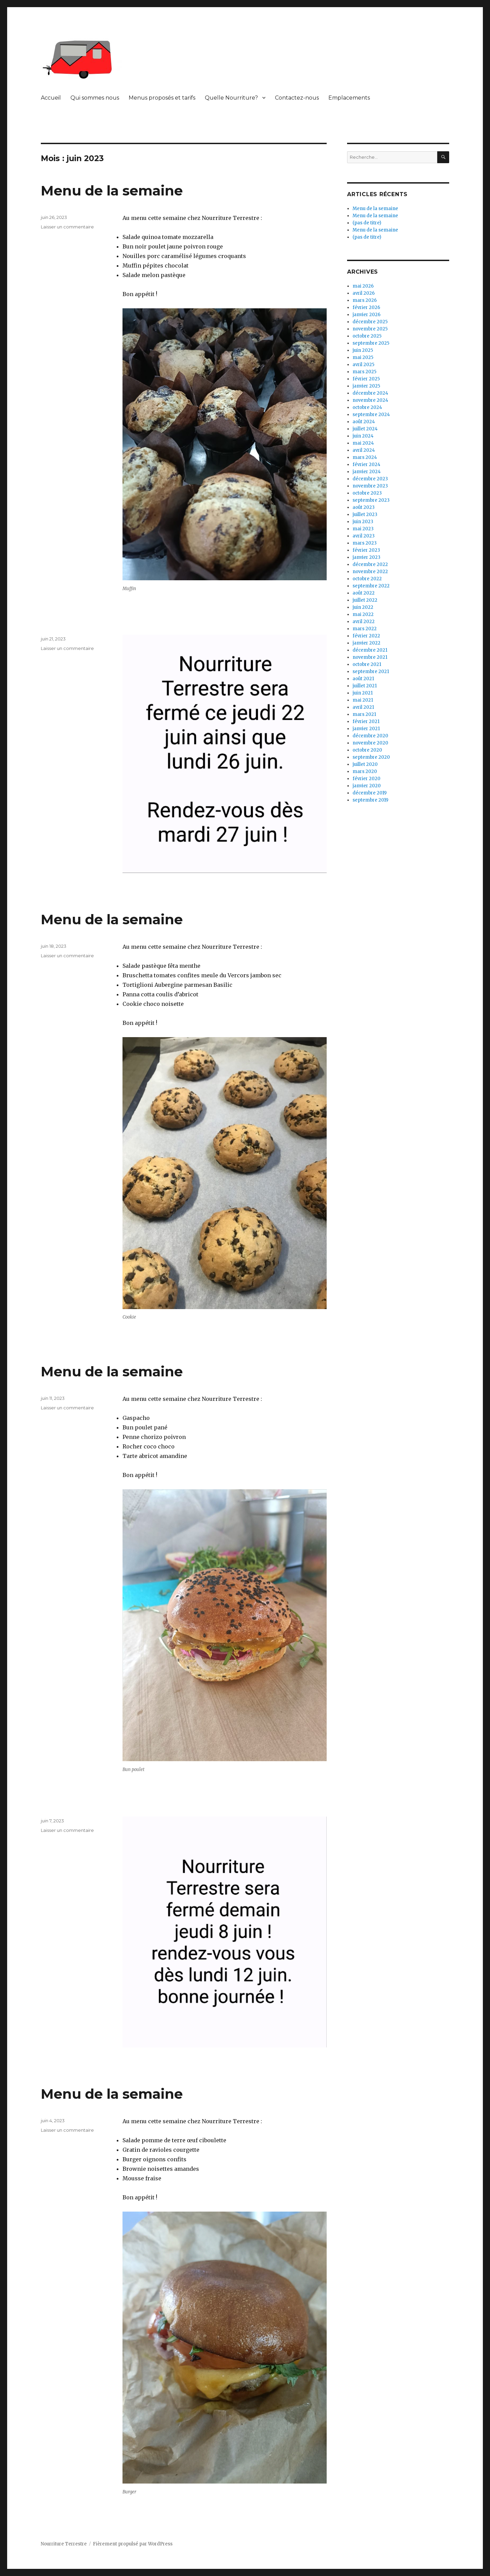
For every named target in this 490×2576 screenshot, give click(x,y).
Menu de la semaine (112, 190)
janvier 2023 (366, 557)
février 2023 (366, 550)
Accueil (51, 98)
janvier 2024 (367, 472)
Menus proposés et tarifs (162, 98)
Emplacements (349, 98)
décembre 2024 (370, 393)
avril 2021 (363, 707)
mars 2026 (365, 300)
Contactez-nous (297, 98)
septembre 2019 (370, 800)
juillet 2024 (365, 429)
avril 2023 (364, 536)
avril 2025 (363, 364)
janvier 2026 (366, 314)
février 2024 (366, 464)
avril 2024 (364, 450)
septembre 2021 (371, 671)
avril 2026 (364, 293)
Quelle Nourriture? (231, 98)
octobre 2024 (367, 407)
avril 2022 (364, 621)
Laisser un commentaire (67, 226)
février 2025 (366, 379)
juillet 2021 (365, 686)
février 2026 (366, 307)
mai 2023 (363, 529)
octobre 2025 (367, 336)
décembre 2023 (370, 479)
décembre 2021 (370, 650)
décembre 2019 (370, 793)
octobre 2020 (367, 750)
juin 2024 (363, 436)
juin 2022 (363, 607)
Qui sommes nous (94, 98)
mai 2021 (363, 700)
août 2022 (364, 593)
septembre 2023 (371, 500)
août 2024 (364, 422)
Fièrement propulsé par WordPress (133, 2544)
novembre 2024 (370, 400)
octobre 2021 (367, 664)
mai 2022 (363, 614)
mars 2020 (365, 771)
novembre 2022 (370, 571)
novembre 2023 (370, 486)
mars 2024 (365, 457)
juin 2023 (363, 522)
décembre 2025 (370, 322)
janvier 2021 (366, 729)
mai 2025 (363, 357)
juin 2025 (363, 350)
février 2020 (366, 779)
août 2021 (363, 679)
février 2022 (366, 636)
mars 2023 (365, 543)
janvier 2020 (367, 786)
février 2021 (366, 721)
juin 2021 (363, 693)
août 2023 (364, 507)
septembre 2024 (371, 414)
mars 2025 (364, 372)
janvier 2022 (366, 643)
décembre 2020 (370, 736)
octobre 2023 (367, 493)
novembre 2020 (370, 743)
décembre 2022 (370, 564)
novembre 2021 (370, 657)
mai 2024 (363, 443)
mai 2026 (363, 286)
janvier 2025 (366, 386)
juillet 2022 (365, 600)
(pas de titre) (367, 223)
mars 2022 (365, 629)
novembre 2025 (370, 329)
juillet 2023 (365, 514)
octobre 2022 (367, 579)
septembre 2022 (371, 586)
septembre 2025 (371, 343)
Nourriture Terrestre (64, 2544)
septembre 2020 (371, 757)
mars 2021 (364, 714)
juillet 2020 (365, 764)
